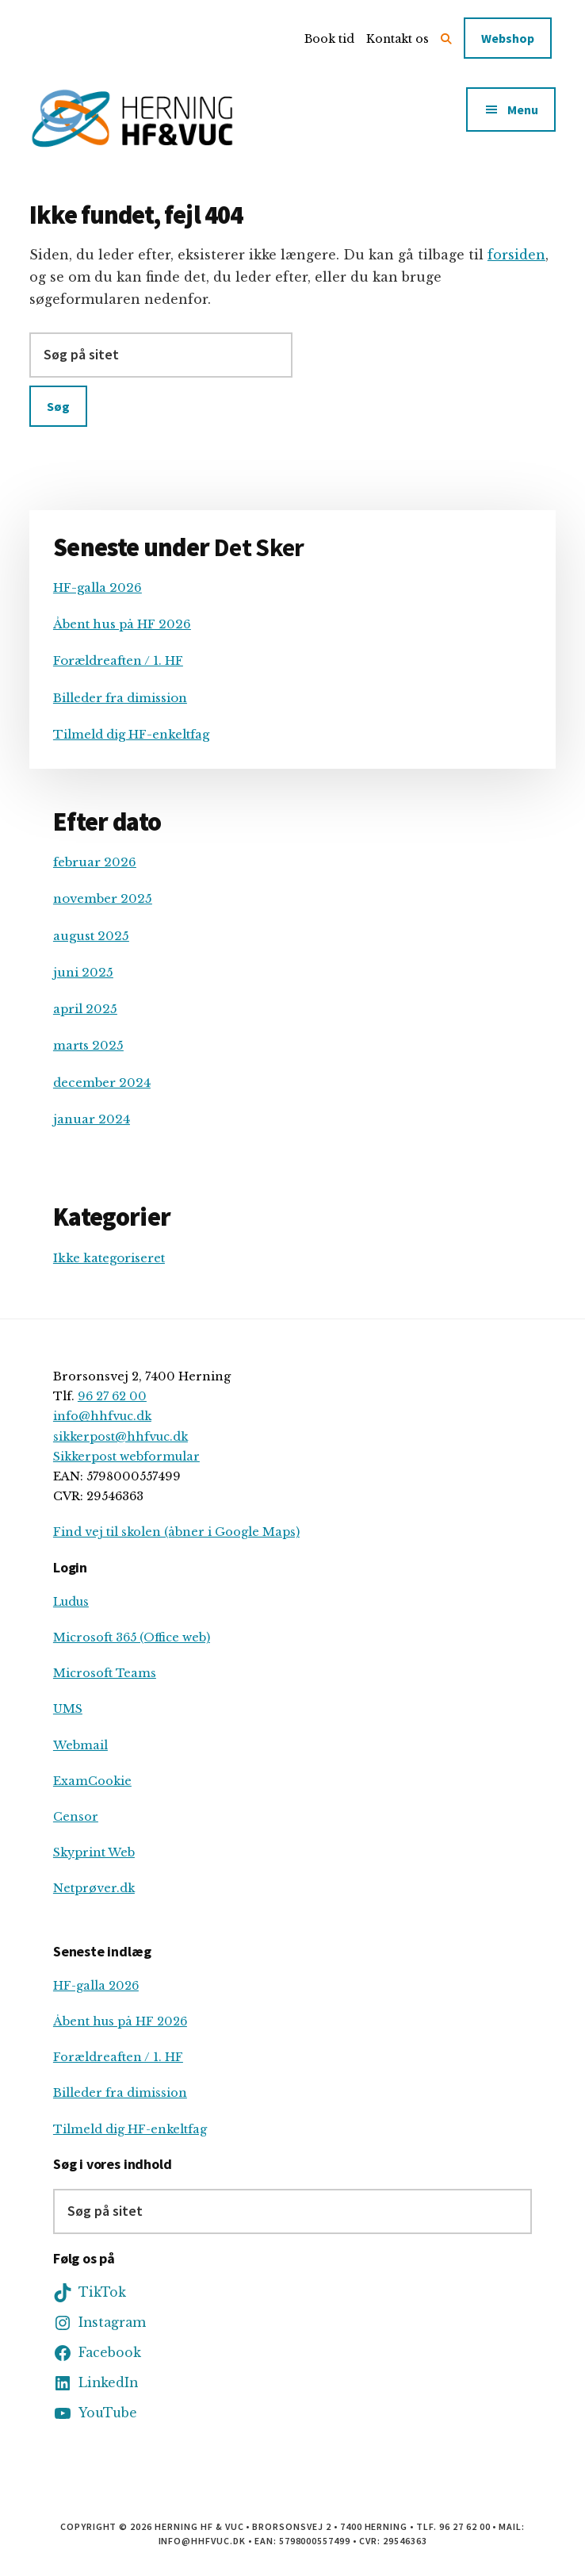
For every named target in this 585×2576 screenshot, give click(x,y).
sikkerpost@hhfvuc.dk (120, 1437)
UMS (67, 1709)
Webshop (507, 38)
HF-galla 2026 (97, 587)
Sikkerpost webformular (126, 1456)
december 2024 (102, 1082)
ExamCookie (92, 1781)
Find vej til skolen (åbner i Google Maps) (176, 1532)
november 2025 (102, 898)
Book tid (329, 39)
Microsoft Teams (104, 1673)
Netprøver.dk (94, 1888)
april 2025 (85, 1008)
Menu (522, 109)
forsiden (516, 255)
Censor (75, 1817)
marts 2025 (88, 1045)
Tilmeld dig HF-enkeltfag (131, 734)
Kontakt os (397, 39)
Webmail (80, 1745)
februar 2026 (94, 862)
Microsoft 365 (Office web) (131, 1637)
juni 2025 (83, 972)
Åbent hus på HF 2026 (122, 624)
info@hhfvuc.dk (102, 1416)
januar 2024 (91, 1119)
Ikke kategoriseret (109, 1257)
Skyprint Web (94, 1852)
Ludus (71, 1602)
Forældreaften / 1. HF (118, 660)
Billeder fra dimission (120, 697)
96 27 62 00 (112, 1396)
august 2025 (91, 935)
